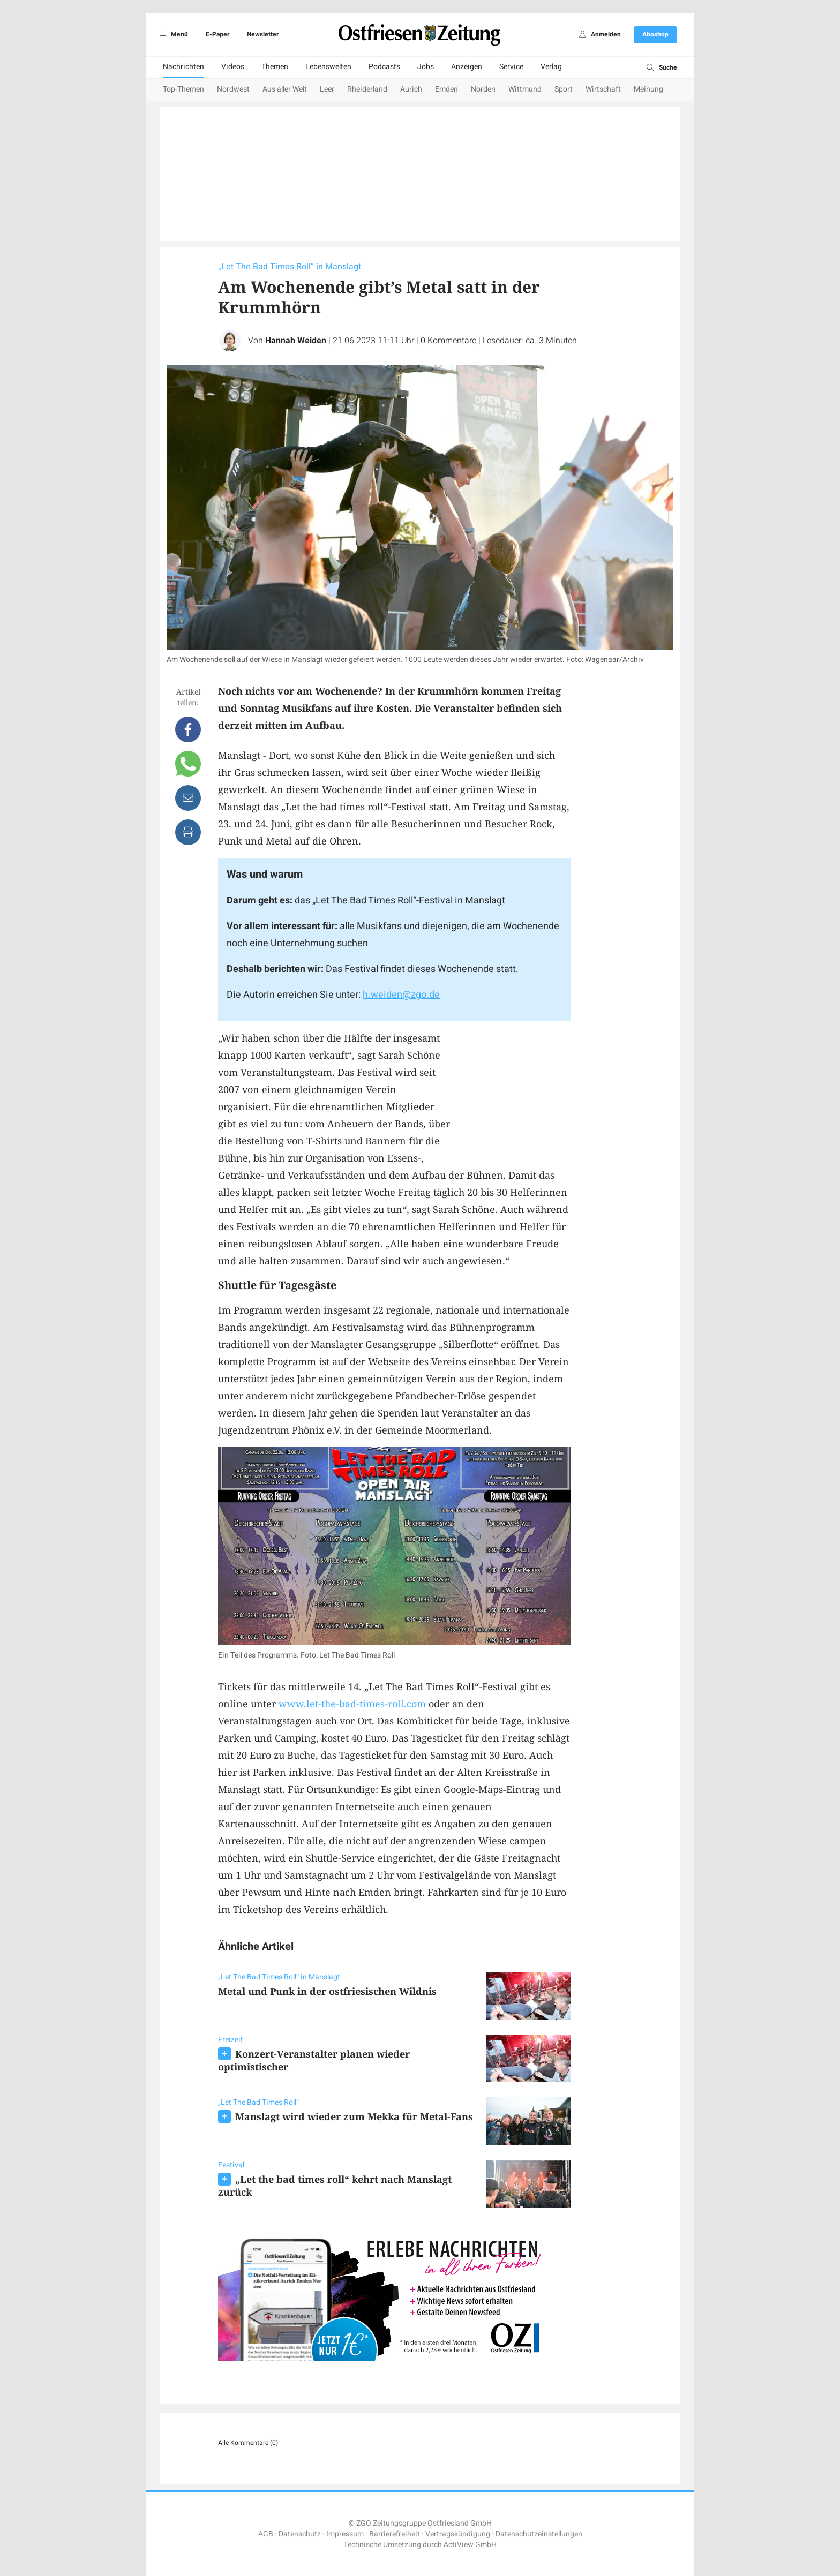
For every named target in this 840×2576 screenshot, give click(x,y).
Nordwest (233, 89)
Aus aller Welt (284, 89)
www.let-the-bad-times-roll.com (352, 1703)
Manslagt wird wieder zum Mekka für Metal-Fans (354, 2116)
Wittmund (525, 89)
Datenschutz (300, 2534)
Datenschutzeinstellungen (539, 2534)
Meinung (648, 89)
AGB (265, 2534)
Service (511, 66)
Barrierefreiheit (394, 2534)
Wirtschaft (603, 89)
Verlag (551, 66)
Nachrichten (183, 66)
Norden (483, 89)
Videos (232, 66)
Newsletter (263, 34)
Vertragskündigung (457, 2534)
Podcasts (384, 66)
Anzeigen (466, 66)
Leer (327, 89)
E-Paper (217, 34)
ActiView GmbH (470, 2544)
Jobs (425, 66)
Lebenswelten (328, 66)
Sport (563, 89)
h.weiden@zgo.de (401, 995)
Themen (274, 66)
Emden (446, 89)
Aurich (411, 89)
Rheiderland (367, 89)
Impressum (345, 2534)
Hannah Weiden (295, 340)
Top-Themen (183, 89)
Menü (172, 34)
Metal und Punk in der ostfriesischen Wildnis (327, 1991)
